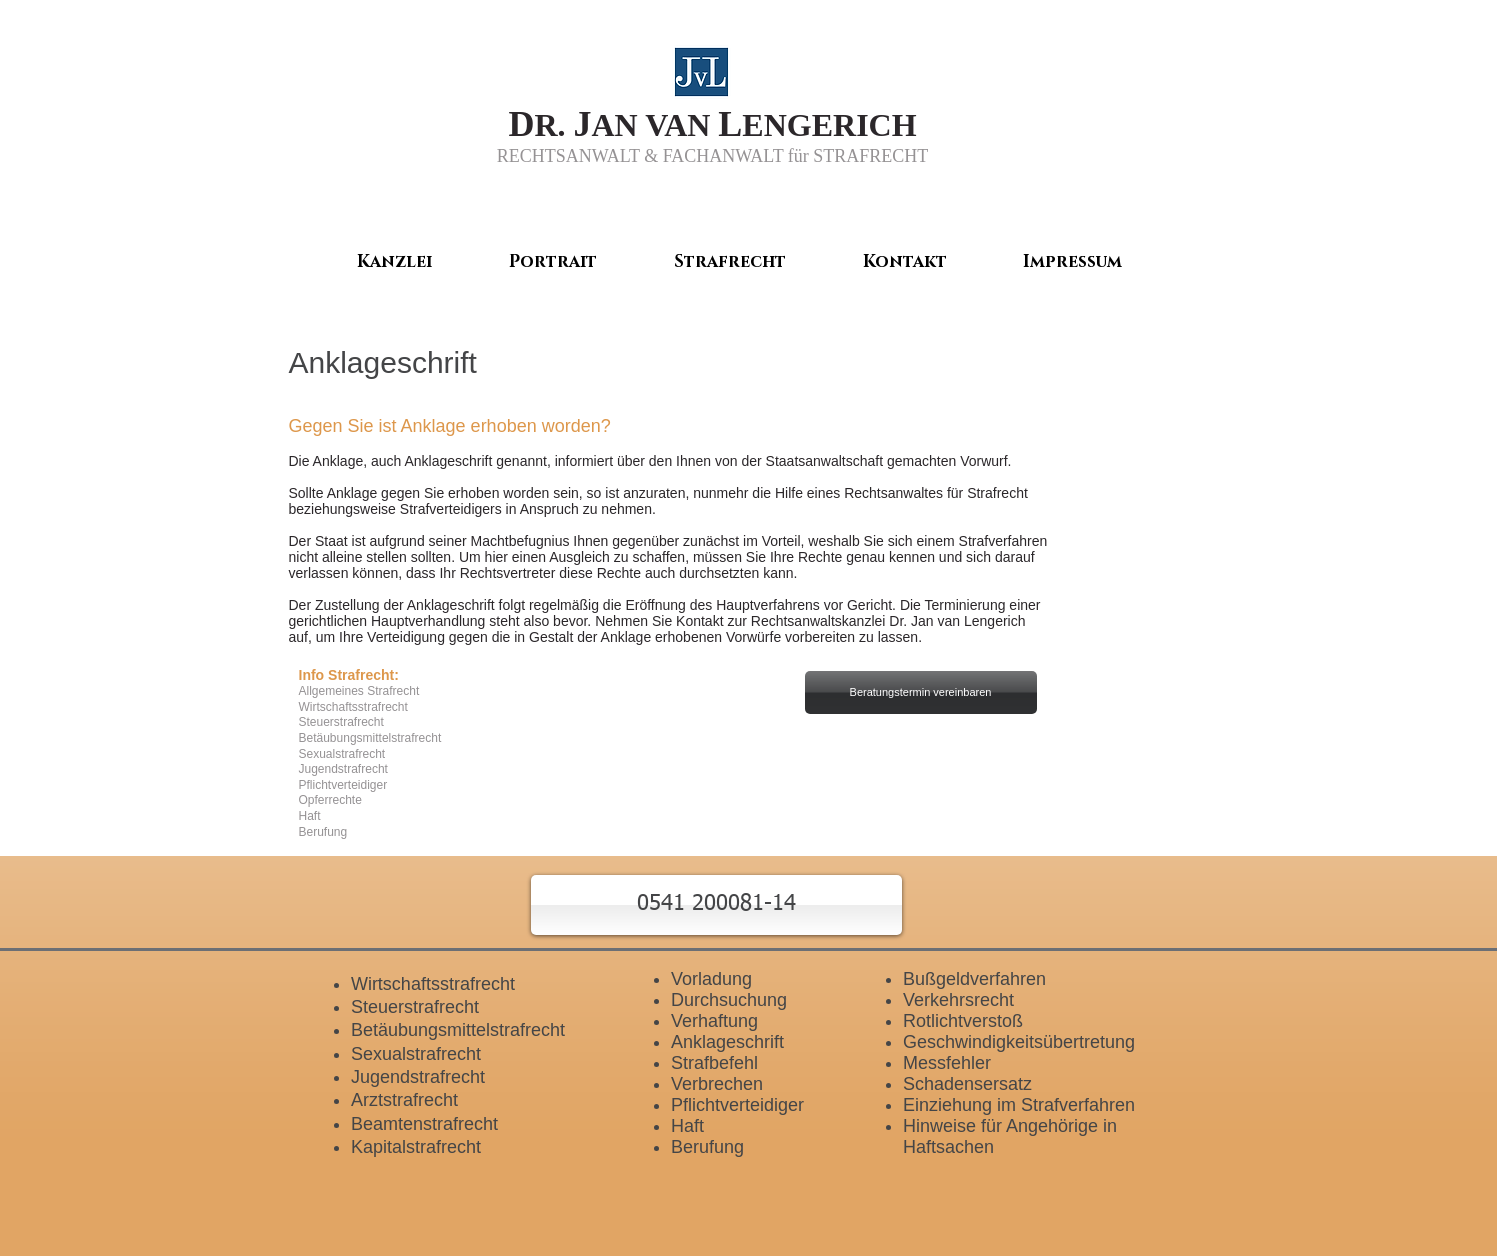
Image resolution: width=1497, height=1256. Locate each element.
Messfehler (947, 1063)
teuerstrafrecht (421, 1007)
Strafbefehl (714, 1063)
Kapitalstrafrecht (416, 1147)
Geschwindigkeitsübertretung (1019, 1042)
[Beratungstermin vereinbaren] (921, 692)
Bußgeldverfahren (974, 979)
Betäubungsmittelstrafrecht (458, 1030)
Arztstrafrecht (404, 1100)
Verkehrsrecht (958, 1000)
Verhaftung (714, 1021)
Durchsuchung (729, 1000)
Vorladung (711, 979)
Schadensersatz (967, 1084)
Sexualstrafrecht (416, 1054)
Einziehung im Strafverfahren (1019, 1105)
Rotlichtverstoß (963, 1021)
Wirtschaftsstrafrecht (433, 984)
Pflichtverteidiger (737, 1105)
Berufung (707, 1147)
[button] (716, 905)
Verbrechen (717, 1084)
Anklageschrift (727, 1042)
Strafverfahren (1003, 541)
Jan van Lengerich (968, 621)
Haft (687, 1126)
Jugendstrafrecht (418, 1077)
